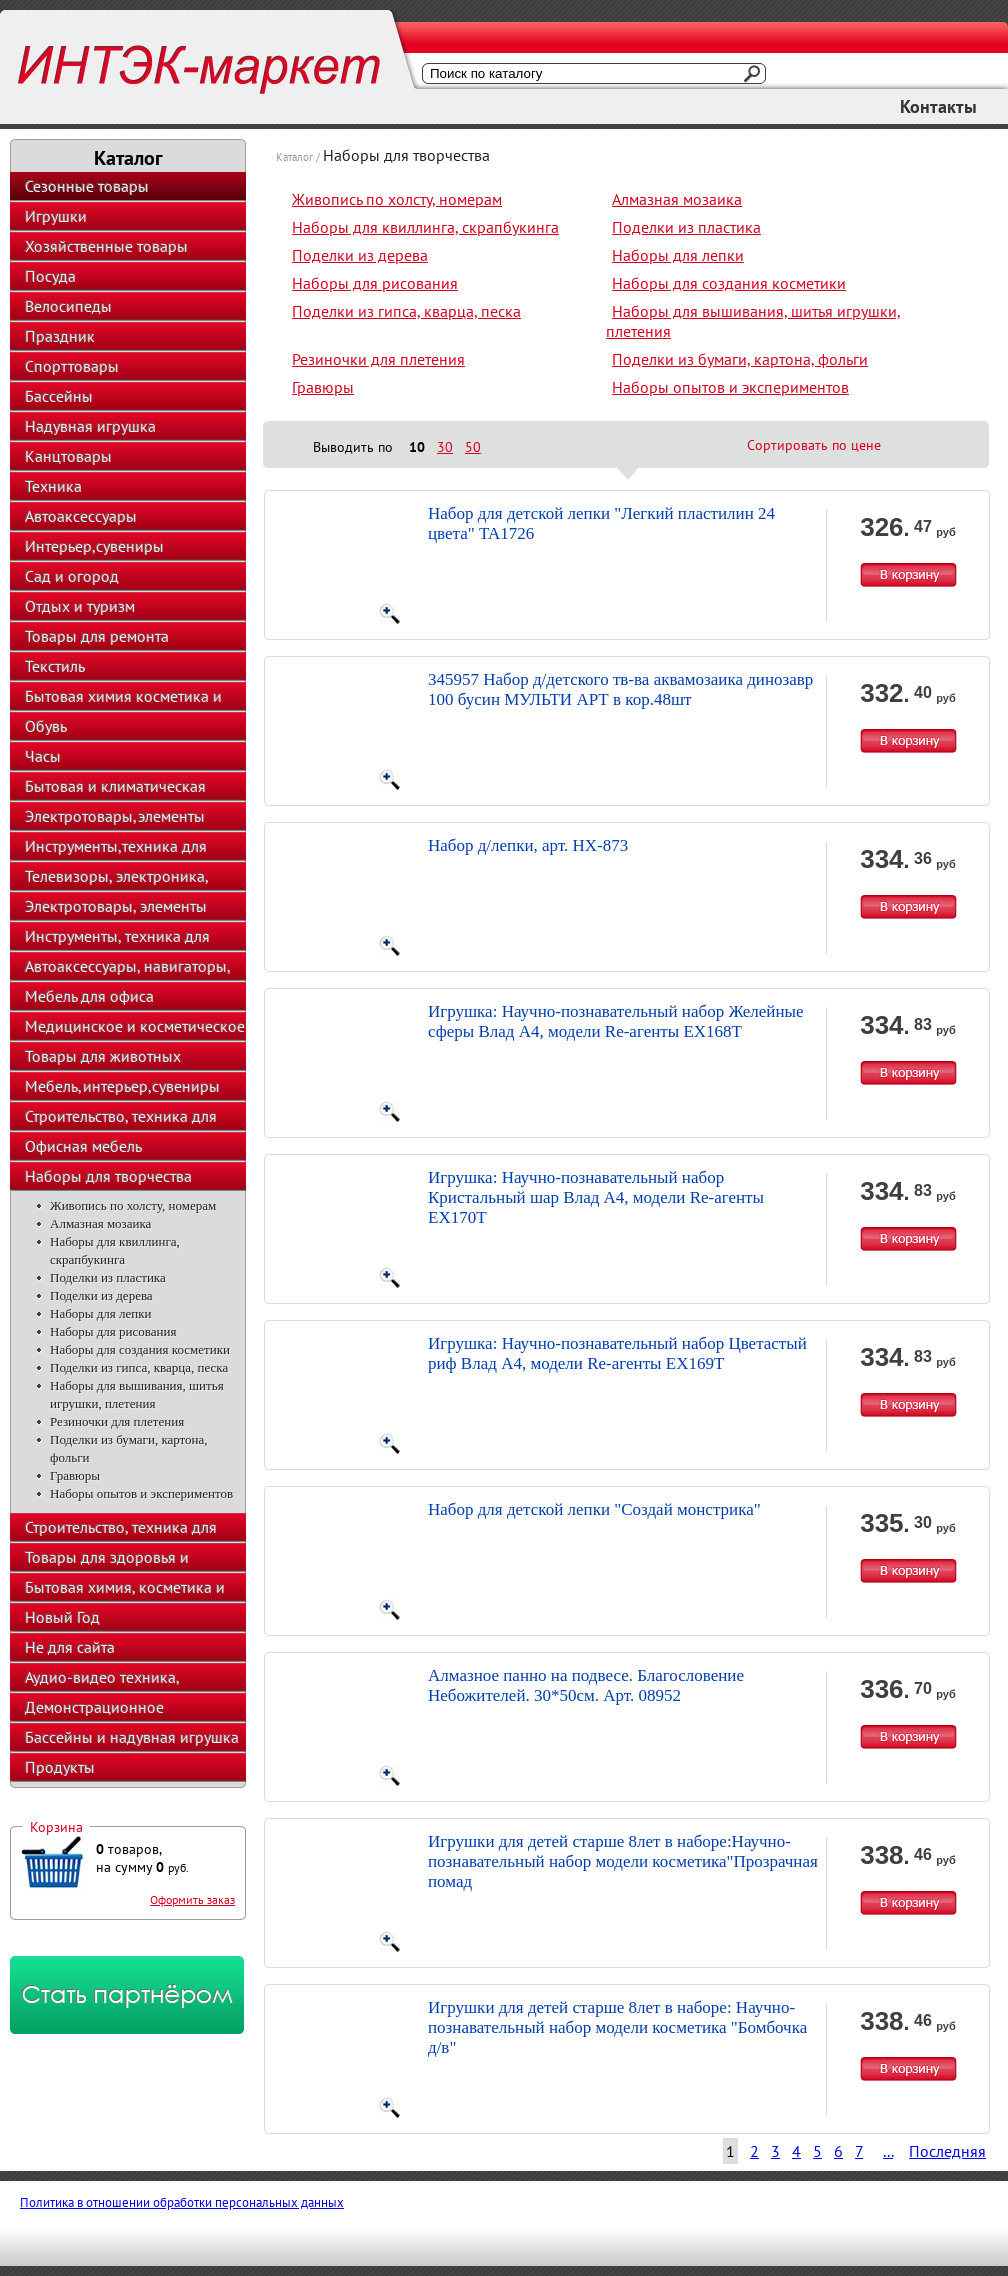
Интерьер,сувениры (94, 546)
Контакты (938, 106)
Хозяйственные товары (106, 246)
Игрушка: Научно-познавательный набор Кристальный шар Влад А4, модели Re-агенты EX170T (596, 1197)
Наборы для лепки (101, 1313)
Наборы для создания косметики (140, 1349)
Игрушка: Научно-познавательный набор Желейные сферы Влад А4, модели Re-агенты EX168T (616, 1021)
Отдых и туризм (80, 606)
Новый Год (62, 1617)
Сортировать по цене (814, 445)
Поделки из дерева (101, 1295)
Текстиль (55, 666)
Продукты (60, 1767)
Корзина (56, 1827)
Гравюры (75, 1475)
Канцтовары (68, 456)
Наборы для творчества (108, 1176)
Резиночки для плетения (117, 1421)
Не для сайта (70, 1647)
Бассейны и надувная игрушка (132, 1737)
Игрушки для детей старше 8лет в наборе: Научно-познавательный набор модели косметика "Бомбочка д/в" (617, 2027)
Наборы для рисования (113, 1331)
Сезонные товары (87, 186)
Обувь (46, 726)
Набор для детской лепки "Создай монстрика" (594, 1509)
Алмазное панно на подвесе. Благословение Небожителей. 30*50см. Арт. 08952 (586, 1685)
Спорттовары (72, 366)
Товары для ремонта (97, 636)
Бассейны (59, 396)
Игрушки (56, 216)
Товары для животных (103, 1056)
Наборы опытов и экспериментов (141, 1493)
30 (445, 447)
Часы (43, 756)
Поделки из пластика (108, 1277)
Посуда (50, 276)
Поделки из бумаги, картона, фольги (740, 359)
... (888, 2151)
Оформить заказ (192, 1899)
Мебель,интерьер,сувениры (122, 1086)
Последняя (947, 2151)
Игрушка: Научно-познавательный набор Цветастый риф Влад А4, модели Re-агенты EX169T (617, 1353)
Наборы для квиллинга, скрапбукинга (425, 227)
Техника (53, 486)
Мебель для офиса (89, 996)
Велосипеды (68, 306)
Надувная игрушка (90, 426)
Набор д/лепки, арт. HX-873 (528, 845)
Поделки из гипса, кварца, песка (139, 1367)
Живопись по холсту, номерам (133, 1205)
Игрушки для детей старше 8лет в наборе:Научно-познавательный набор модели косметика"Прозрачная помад (623, 1861)
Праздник (60, 336)
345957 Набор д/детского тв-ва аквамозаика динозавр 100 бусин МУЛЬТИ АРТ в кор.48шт (620, 689)
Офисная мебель (83, 1146)
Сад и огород (72, 576)
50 (473, 447)
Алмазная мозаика (100, 1223)
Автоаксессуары (81, 516)
